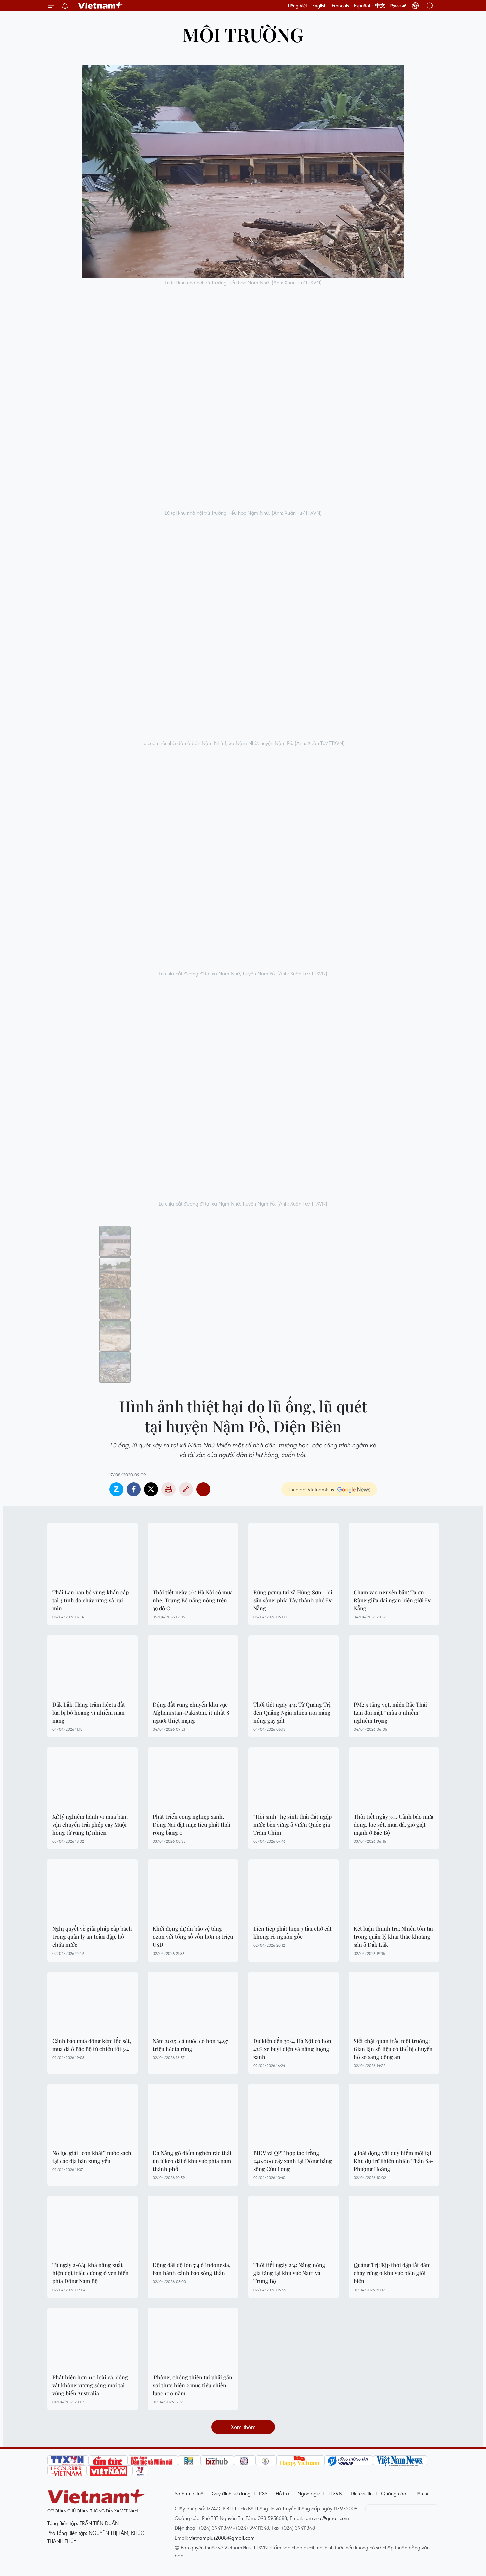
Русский (398, 5)
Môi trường (243, 34)
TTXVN (335, 2493)
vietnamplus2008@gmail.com (222, 2537)
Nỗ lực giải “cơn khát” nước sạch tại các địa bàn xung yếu (91, 2156)
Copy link (186, 1489)
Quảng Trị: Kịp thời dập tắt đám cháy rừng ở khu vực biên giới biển (392, 2272)
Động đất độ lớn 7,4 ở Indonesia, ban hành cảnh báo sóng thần (191, 2268)
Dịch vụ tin (362, 2493)
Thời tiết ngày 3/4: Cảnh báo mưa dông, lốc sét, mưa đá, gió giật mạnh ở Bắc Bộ (393, 1824)
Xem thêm (243, 2427)
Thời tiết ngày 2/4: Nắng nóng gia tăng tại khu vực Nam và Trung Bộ (289, 2272)
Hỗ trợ (282, 2493)
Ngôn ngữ (308, 2493)
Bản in (168, 1489)
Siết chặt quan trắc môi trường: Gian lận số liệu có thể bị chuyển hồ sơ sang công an (393, 2048)
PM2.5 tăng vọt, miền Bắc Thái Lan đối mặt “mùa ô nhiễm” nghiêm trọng (390, 1712)
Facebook (134, 1489)
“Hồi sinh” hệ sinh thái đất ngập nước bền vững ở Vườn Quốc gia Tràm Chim (292, 1824)
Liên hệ (422, 2493)
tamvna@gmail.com (326, 2518)
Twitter (151, 1489)
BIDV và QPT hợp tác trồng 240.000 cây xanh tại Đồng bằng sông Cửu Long (292, 2160)
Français (340, 6)
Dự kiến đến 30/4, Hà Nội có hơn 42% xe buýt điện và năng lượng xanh (292, 2048)
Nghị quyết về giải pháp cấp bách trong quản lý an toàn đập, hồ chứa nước (92, 1936)
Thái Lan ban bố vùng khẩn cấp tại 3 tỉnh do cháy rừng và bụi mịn (90, 1600)
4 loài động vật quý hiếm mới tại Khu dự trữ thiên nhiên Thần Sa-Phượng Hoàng (394, 2160)
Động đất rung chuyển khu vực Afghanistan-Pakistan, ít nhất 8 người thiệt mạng (191, 1712)
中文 (380, 6)
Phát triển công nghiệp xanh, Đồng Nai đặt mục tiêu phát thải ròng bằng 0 (191, 1824)
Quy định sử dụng (231, 2493)
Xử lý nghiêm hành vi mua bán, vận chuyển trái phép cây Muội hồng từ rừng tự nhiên (90, 1824)
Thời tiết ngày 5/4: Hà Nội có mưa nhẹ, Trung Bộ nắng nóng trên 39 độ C (193, 1600)
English (319, 6)
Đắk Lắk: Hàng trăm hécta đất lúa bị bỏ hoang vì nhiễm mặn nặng (88, 1712)
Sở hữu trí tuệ (189, 2493)
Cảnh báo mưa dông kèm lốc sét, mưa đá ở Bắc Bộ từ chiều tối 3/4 (91, 2044)
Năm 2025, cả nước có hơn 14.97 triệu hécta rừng (190, 2044)
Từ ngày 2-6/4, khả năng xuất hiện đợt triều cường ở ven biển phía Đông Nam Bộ (90, 2272)
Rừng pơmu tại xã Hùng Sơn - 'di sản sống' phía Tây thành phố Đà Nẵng (293, 1600)
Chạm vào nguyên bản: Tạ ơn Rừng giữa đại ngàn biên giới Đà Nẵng (393, 1600)
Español (362, 6)
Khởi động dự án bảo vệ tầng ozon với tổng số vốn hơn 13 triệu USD (193, 1936)
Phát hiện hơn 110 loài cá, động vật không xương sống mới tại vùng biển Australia (90, 2385)
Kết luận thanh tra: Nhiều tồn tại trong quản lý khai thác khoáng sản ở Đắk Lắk (393, 1936)
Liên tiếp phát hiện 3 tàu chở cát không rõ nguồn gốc (292, 1932)
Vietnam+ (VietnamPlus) (100, 6)
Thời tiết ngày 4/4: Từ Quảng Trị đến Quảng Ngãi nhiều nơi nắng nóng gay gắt (292, 1712)
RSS (263, 2493)
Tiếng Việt (297, 6)
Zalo (116, 1489)
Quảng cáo (393, 2493)
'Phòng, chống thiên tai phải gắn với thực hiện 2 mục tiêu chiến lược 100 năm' (192, 2385)
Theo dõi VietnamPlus (311, 1489)
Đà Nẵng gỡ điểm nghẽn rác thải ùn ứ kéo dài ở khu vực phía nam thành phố (192, 2160)
